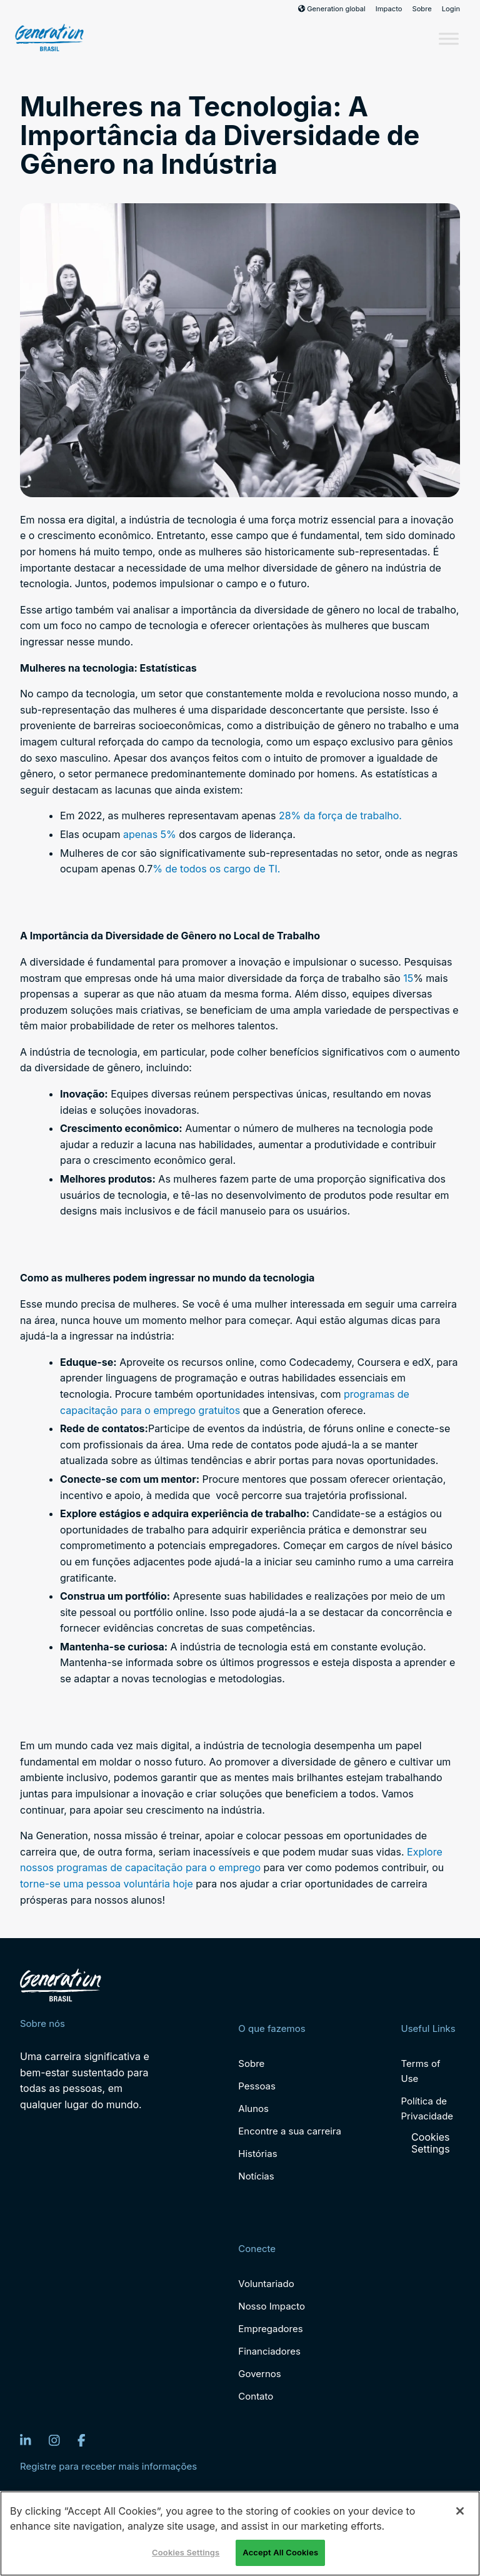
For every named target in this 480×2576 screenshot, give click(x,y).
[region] (240, 2533)
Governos (259, 2374)
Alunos (253, 2108)
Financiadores (269, 2351)
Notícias (256, 2176)
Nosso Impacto (271, 2306)
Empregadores (270, 2329)
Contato (255, 2396)
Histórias (257, 2153)
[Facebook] (82, 2440)
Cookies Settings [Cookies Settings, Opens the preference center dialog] (185, 2552)
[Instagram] (54, 2440)
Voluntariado (266, 2284)
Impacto (389, 9)
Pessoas (257, 2086)
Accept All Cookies (280, 2552)
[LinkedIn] (25, 2440)
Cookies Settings (430, 2143)
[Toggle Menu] (449, 38)
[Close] (460, 2511)
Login (451, 9)
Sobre (421, 9)
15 (408, 978)
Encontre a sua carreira (289, 2131)
